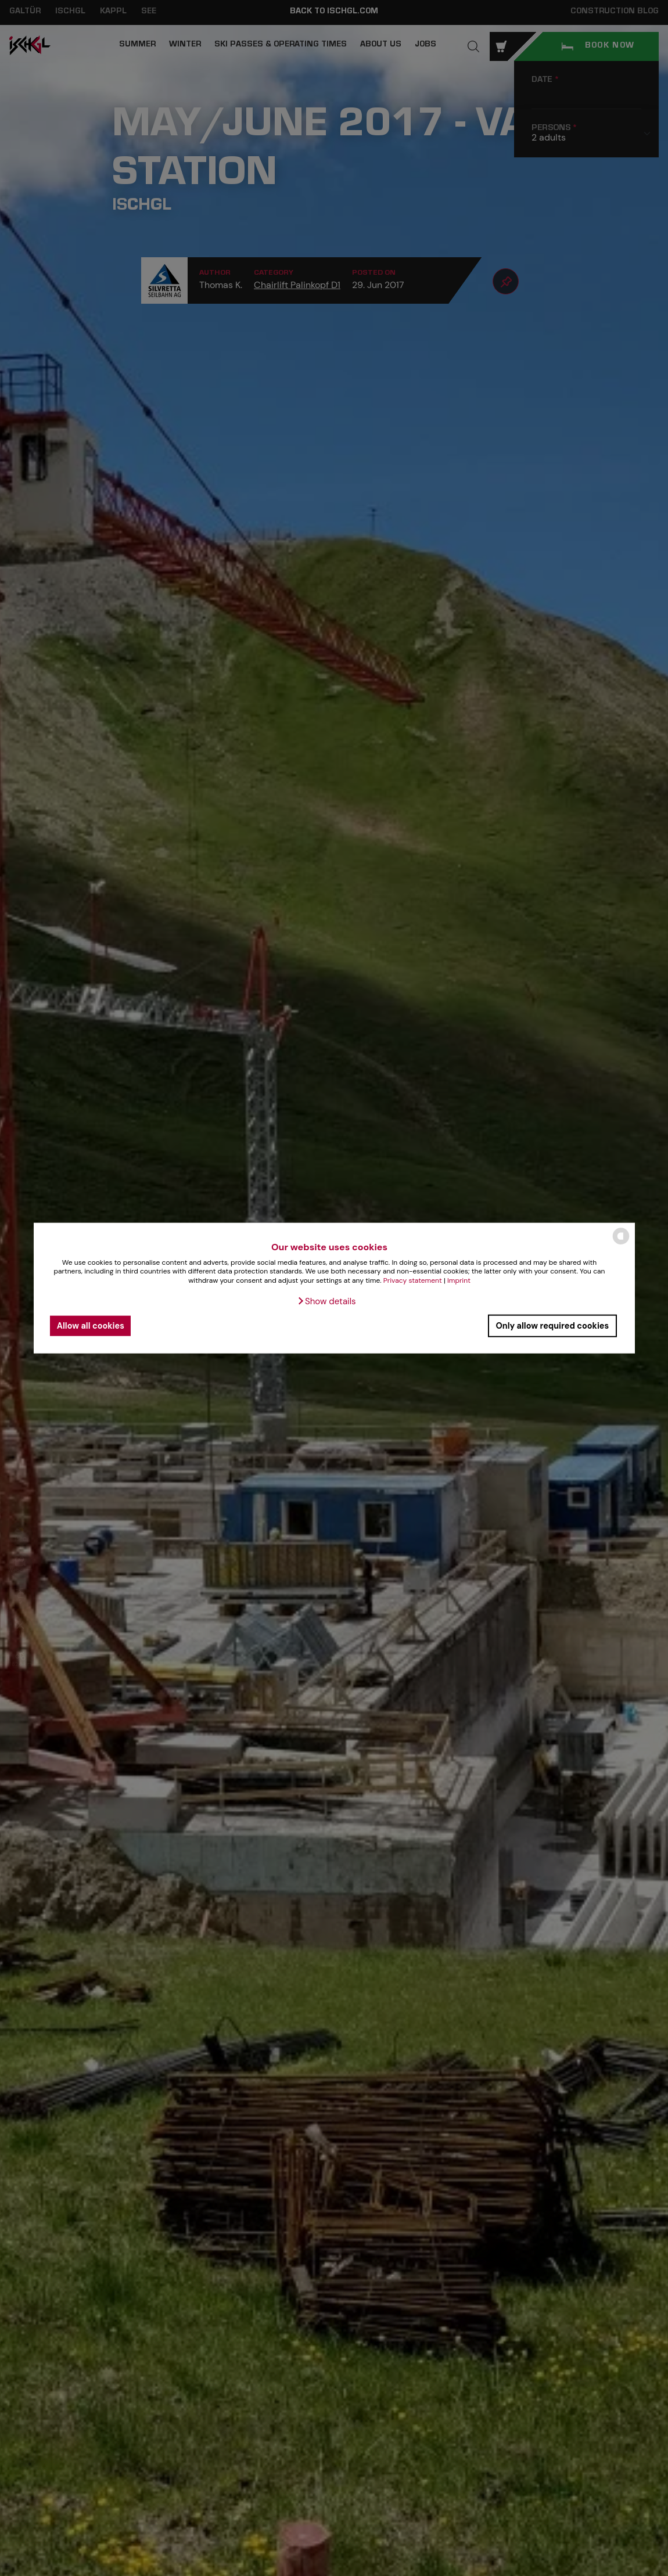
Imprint (459, 1280)
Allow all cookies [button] (90, 1326)
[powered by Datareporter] (621, 1243)
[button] (326, 1300)
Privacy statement (412, 1280)
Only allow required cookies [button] (552, 1326)
